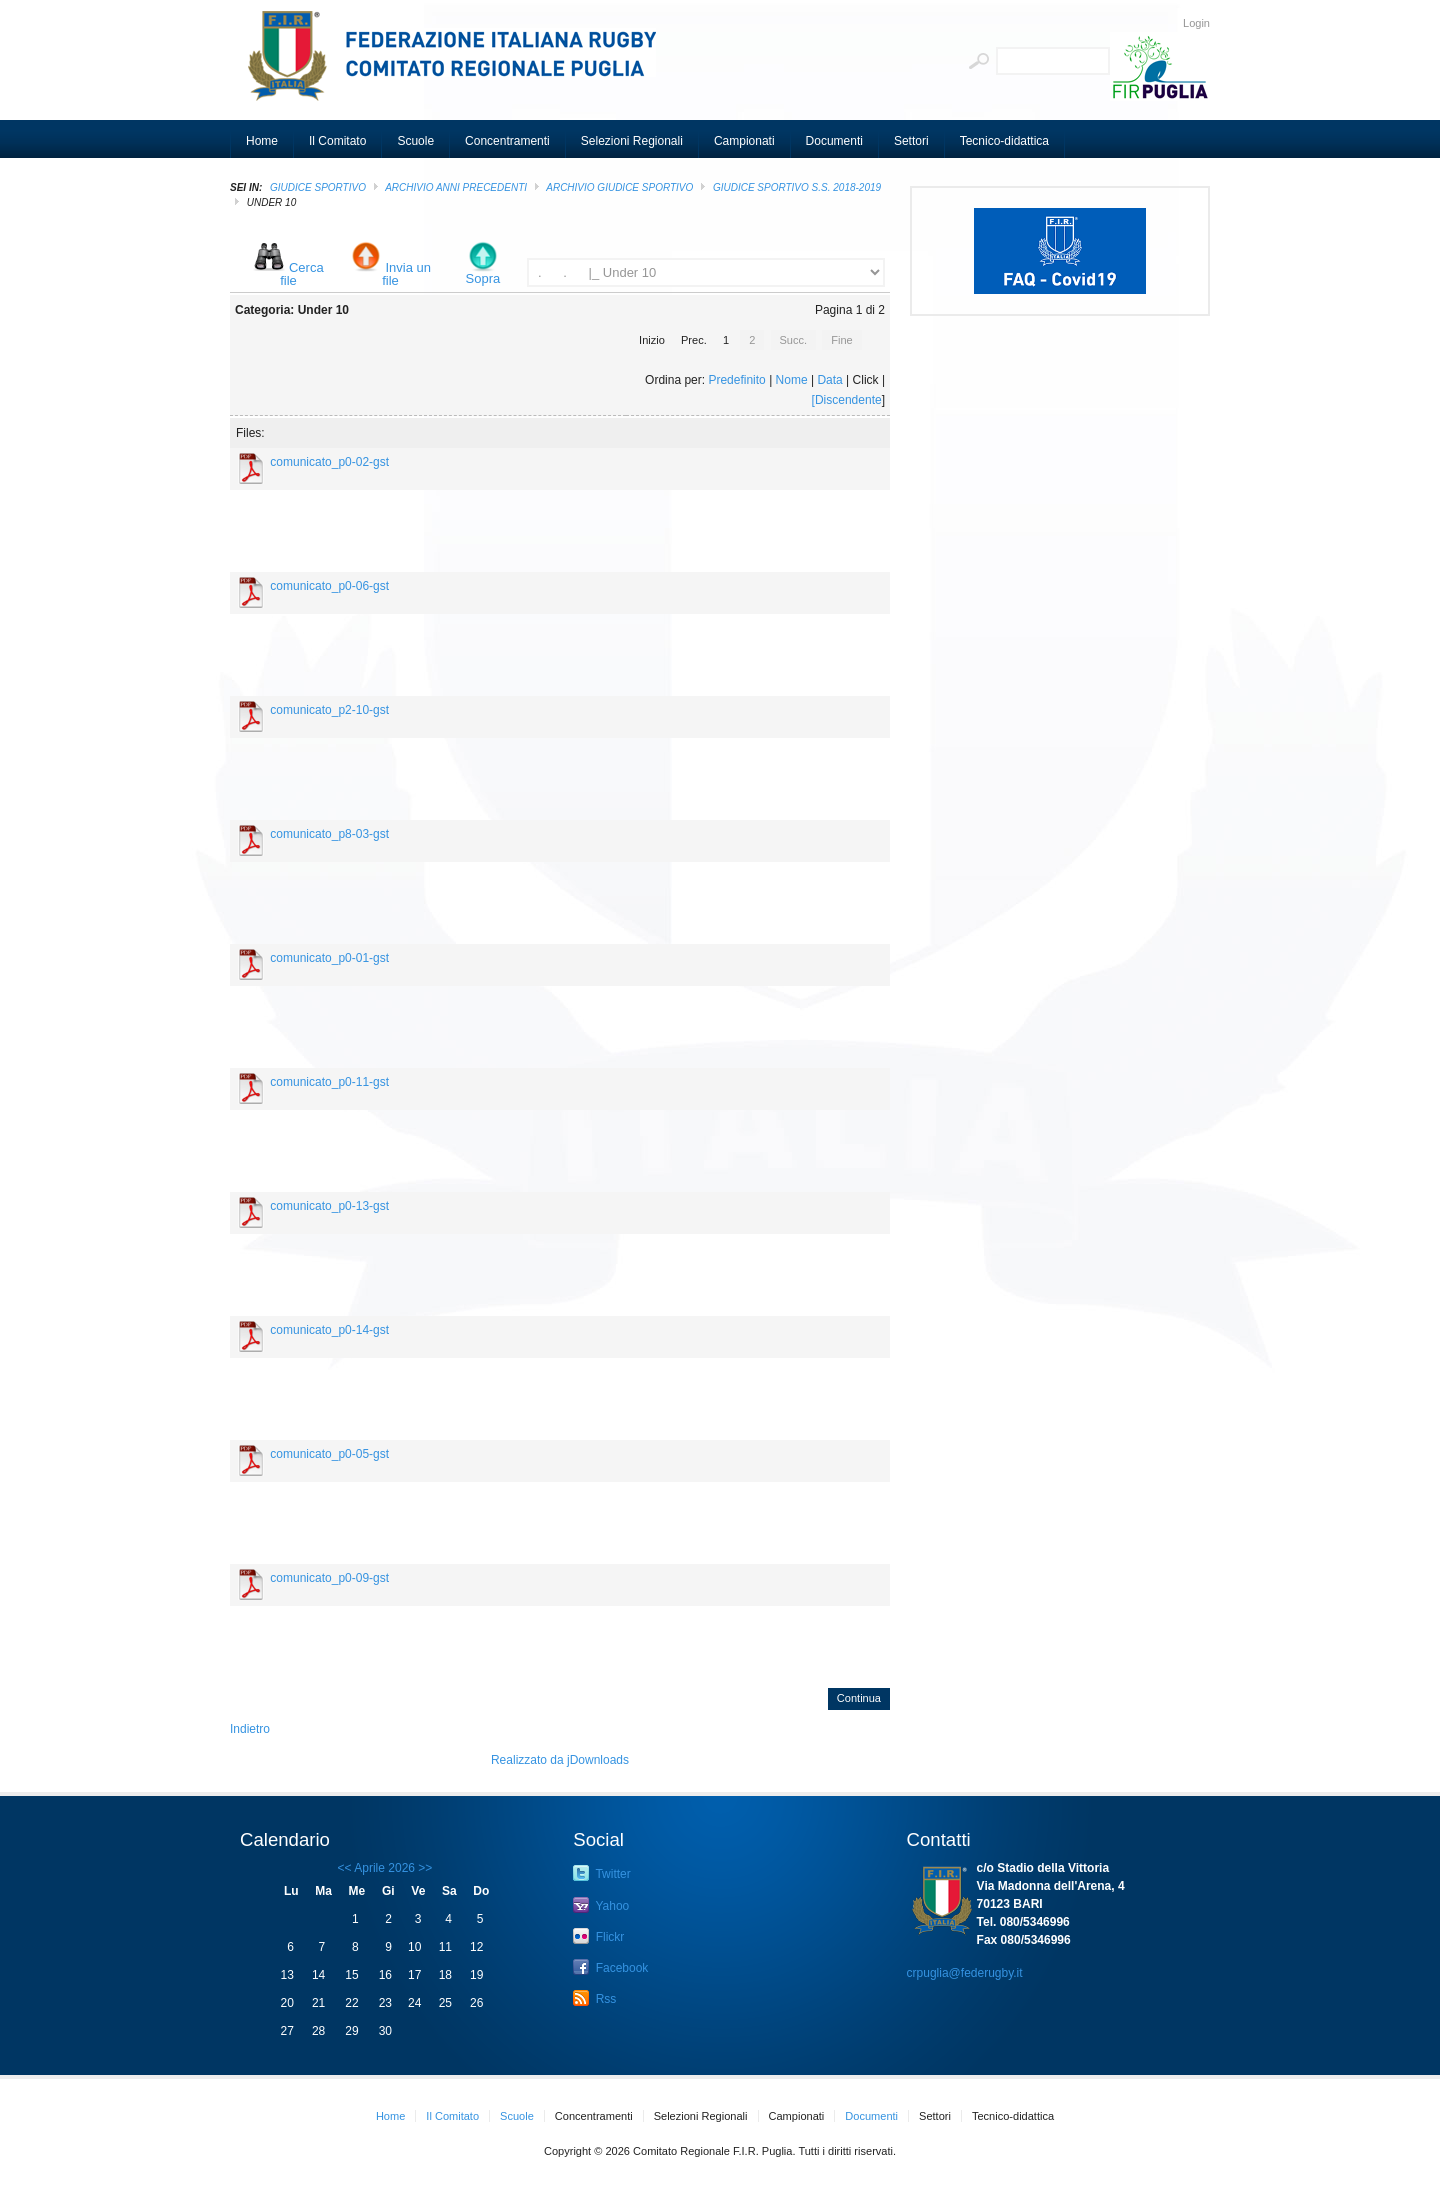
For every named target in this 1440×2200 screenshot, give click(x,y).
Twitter (601, 1873)
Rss (594, 1998)
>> (423, 1868)
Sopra (483, 278)
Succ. (794, 340)
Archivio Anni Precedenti (456, 187)
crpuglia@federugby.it (965, 1973)
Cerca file (301, 274)
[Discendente (847, 400)
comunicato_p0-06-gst (329, 586)
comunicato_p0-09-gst (329, 1578)
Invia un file (406, 274)
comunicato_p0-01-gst (329, 958)
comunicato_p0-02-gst (329, 462)
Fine (841, 340)
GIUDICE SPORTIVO (318, 187)
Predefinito (736, 380)
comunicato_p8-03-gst (329, 834)
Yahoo (601, 1905)
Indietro (250, 1729)
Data (829, 380)
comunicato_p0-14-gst (329, 1330)
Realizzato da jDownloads (560, 1760)
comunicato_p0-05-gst (329, 1454)
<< (345, 1868)
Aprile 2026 (384, 1868)
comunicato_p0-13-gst (329, 1206)
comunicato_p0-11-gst (329, 1082)
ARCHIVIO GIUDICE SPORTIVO (619, 187)
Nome (792, 380)
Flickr (598, 1936)
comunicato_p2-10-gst (329, 710)
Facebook (610, 1967)
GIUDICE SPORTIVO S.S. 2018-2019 (797, 187)
